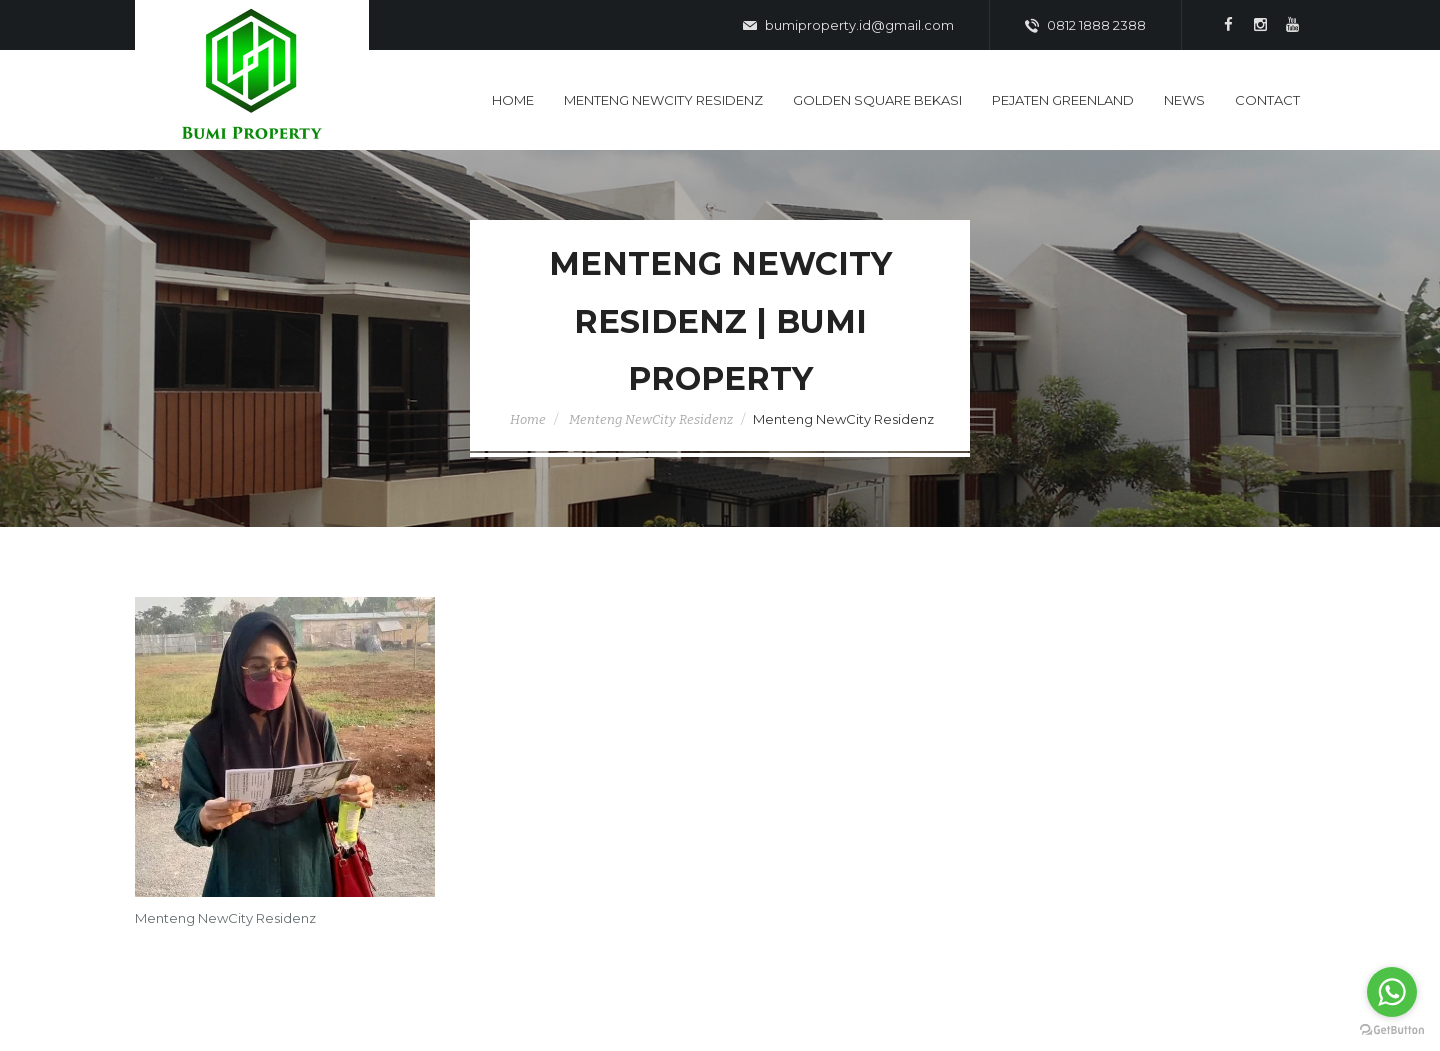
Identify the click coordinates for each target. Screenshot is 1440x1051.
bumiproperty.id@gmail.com (848, 26)
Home (513, 100)
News (1184, 100)
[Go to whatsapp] (1392, 992)
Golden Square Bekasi (877, 100)
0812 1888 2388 (1085, 26)
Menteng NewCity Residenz (651, 419)
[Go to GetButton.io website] (1392, 1030)
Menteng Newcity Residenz (663, 100)
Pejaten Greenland (1063, 100)
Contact (1267, 100)
